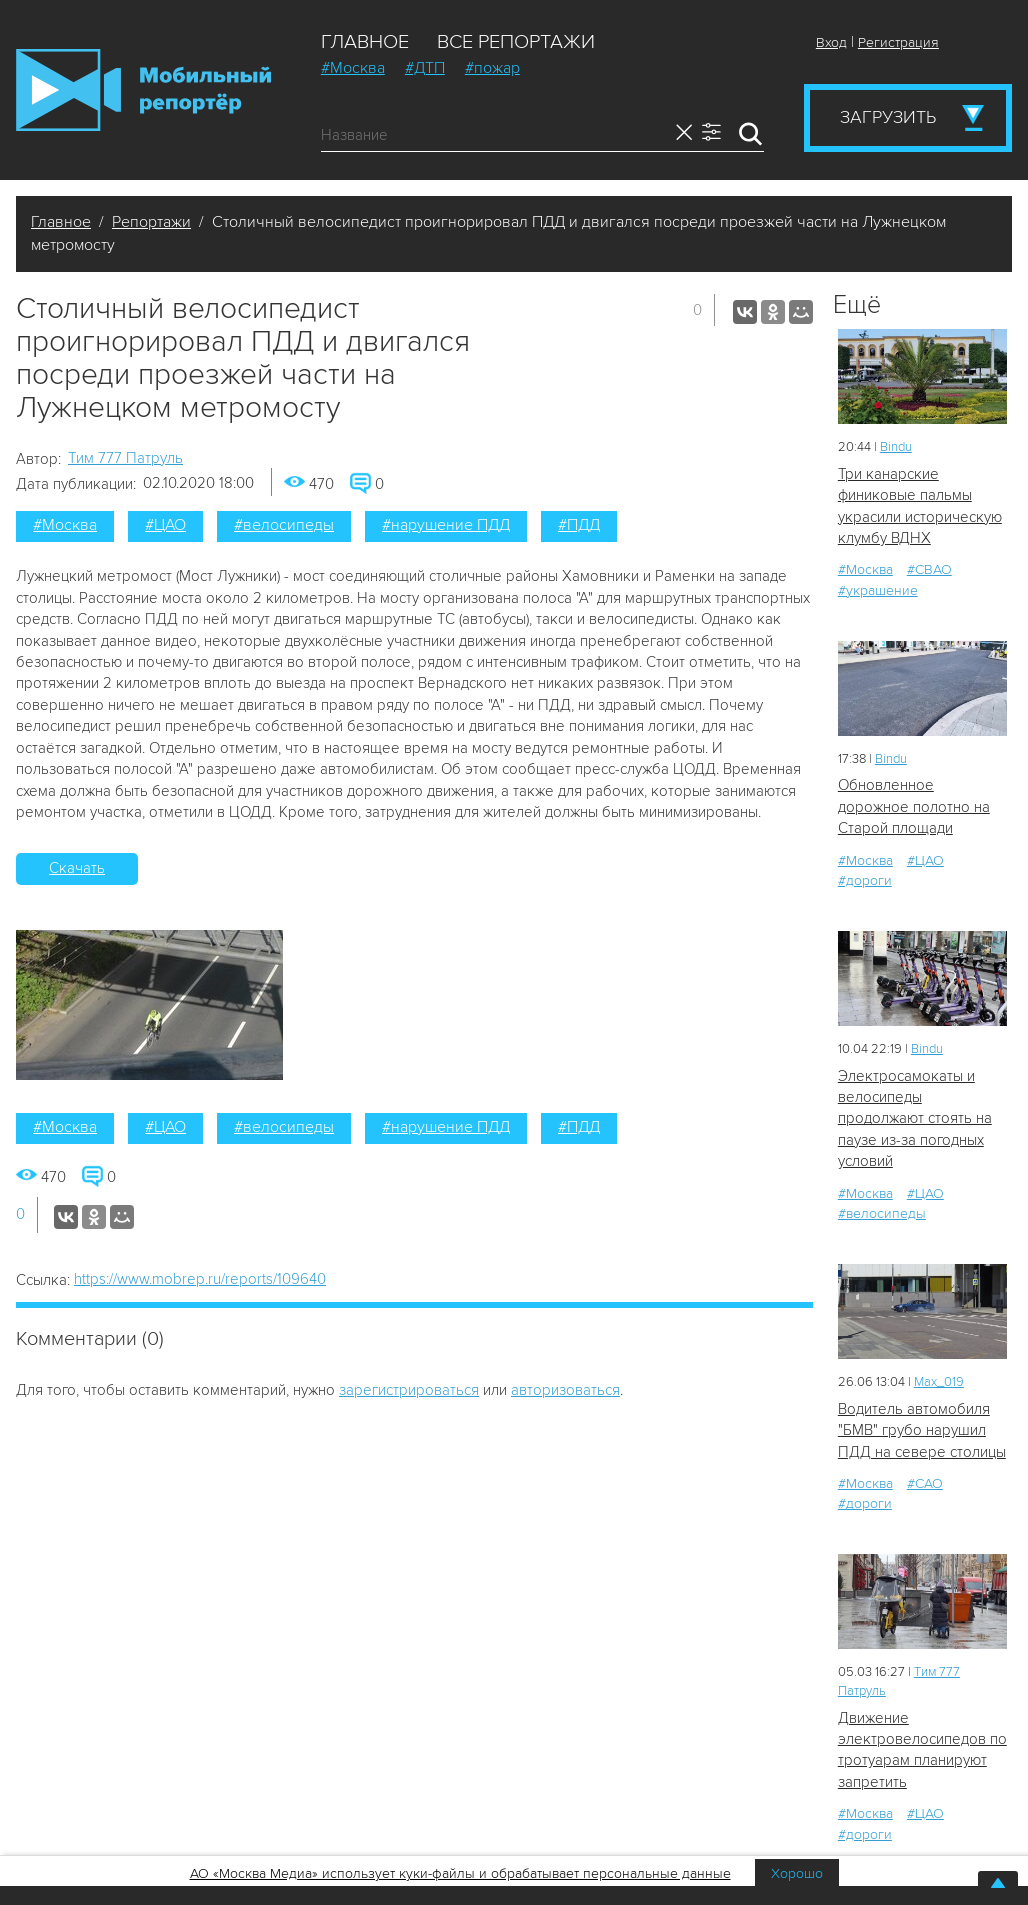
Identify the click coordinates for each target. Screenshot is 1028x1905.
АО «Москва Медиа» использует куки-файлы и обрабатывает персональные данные (460, 1873)
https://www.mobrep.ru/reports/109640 (200, 1279)
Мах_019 (939, 1382)
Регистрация (898, 42)
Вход (831, 42)
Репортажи (151, 222)
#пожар (492, 68)
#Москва (353, 68)
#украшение (878, 590)
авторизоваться (565, 1390)
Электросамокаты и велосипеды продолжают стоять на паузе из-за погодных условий (915, 1119)
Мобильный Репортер (143, 90)
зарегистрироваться (409, 1390)
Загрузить (888, 117)
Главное (365, 42)
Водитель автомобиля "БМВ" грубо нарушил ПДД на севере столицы (922, 1430)
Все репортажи (516, 42)
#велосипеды (284, 525)
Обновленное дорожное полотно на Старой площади (914, 806)
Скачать (77, 868)
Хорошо (797, 1873)
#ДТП (425, 68)
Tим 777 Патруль (125, 458)
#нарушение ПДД (446, 525)
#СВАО (929, 569)
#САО (925, 1483)
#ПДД (579, 525)
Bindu (896, 447)
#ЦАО (165, 525)
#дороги (865, 880)
